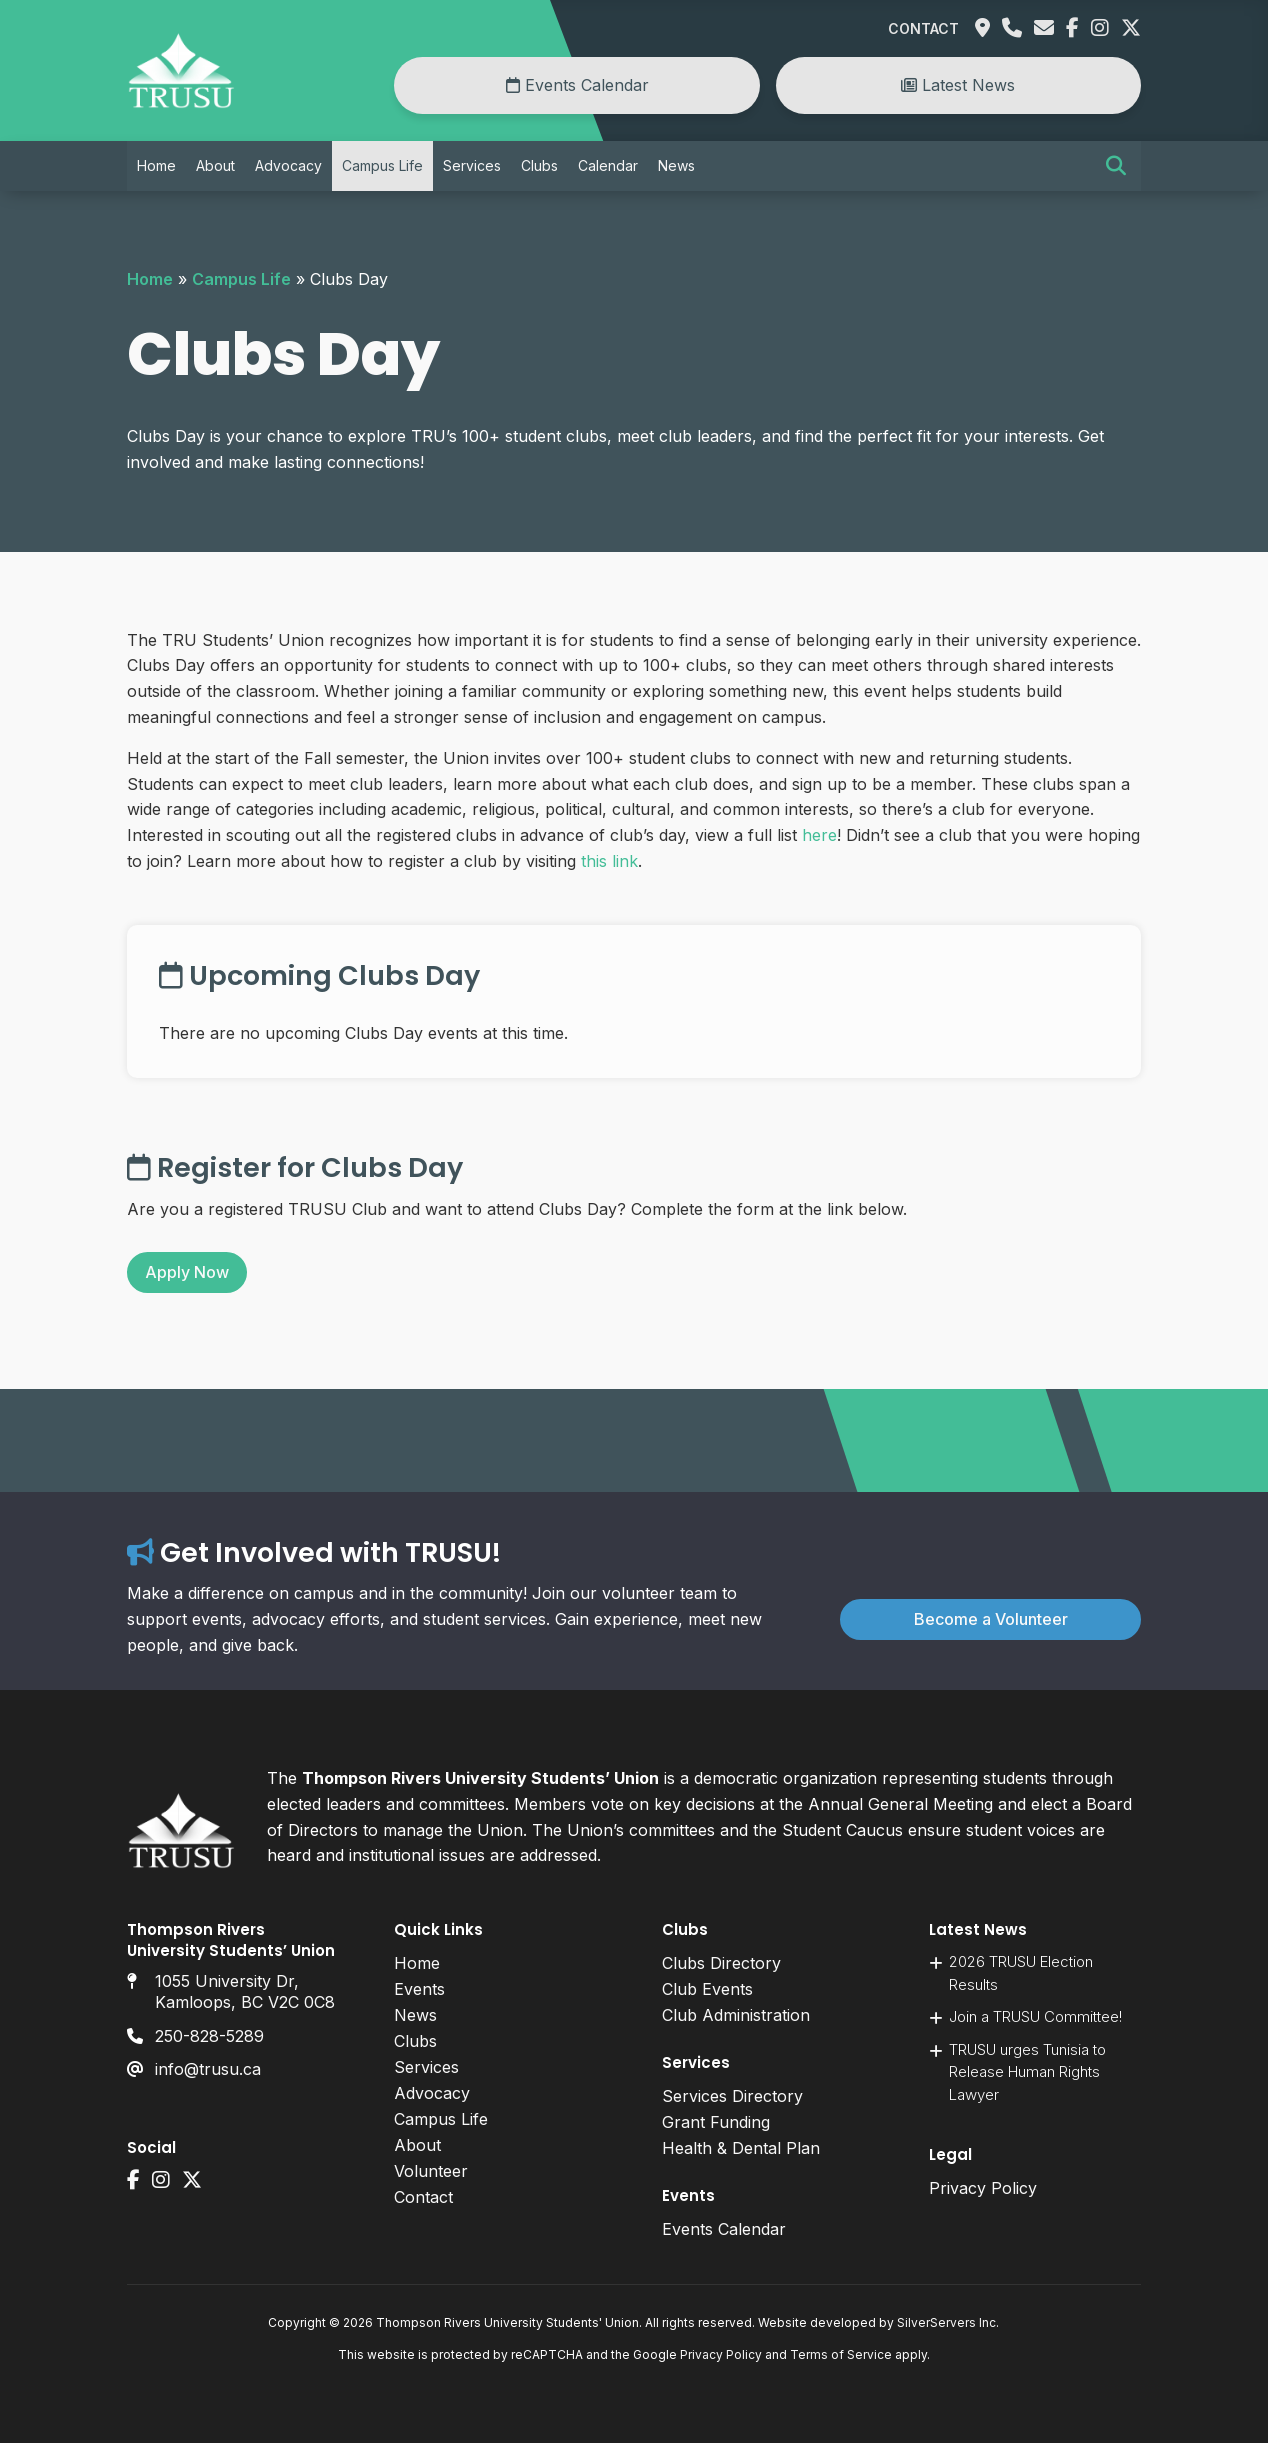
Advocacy (288, 165)
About (215, 165)
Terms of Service (841, 2354)
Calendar (608, 165)
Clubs (539, 165)
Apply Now (187, 1272)
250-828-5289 (209, 2036)
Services (472, 165)
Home (156, 165)
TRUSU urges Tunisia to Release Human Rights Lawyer (1027, 2072)
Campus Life (382, 165)
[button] (1116, 166)
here (819, 835)
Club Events (707, 1989)
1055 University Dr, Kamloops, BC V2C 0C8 (245, 1991)
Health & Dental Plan (741, 2148)
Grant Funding (716, 2122)
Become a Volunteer (991, 1619)
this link (609, 861)
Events (419, 1989)
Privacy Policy (983, 2188)
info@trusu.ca (208, 2069)
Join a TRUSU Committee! (1035, 2016)
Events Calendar (577, 85)
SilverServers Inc (946, 2322)
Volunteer (431, 2171)
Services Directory (732, 2096)
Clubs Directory (721, 1963)
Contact (923, 28)
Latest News (958, 85)
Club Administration (736, 2015)
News (676, 165)
